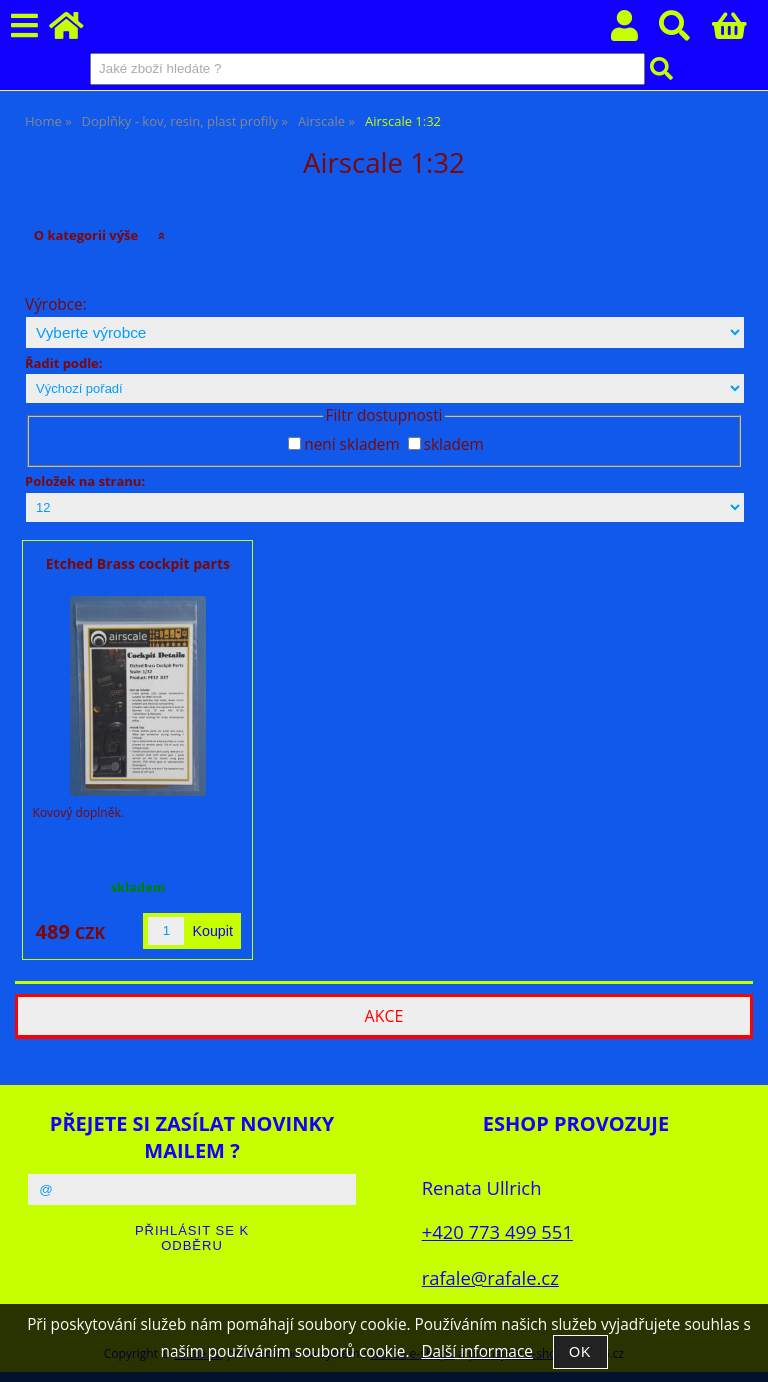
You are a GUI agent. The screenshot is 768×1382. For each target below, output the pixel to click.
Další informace (476, 1351)
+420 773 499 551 (497, 1231)
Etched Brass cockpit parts (138, 563)
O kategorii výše (86, 235)
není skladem (351, 444)
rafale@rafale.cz (490, 1277)
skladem (454, 444)
